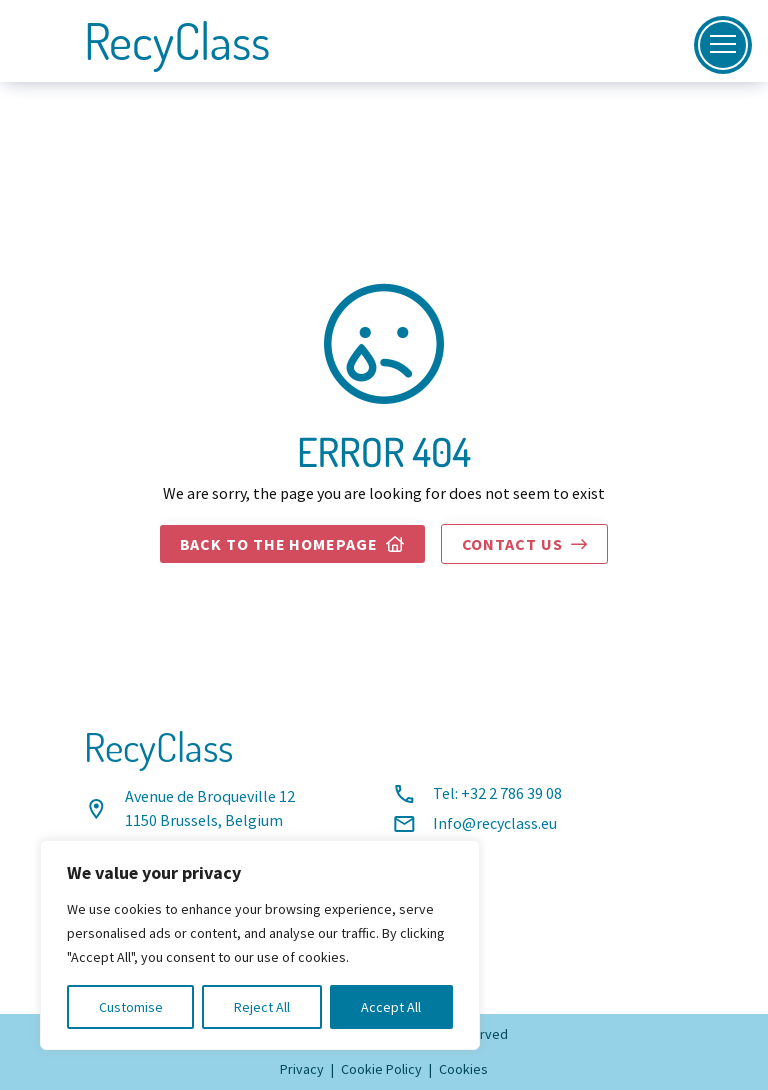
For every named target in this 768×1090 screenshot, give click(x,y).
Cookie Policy (381, 1069)
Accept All (391, 1007)
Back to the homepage (292, 544)
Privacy (302, 1069)
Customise (131, 1007)
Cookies (463, 1069)
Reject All (262, 1007)
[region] (260, 945)
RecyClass (177, 41)
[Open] (723, 45)
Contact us (525, 544)
